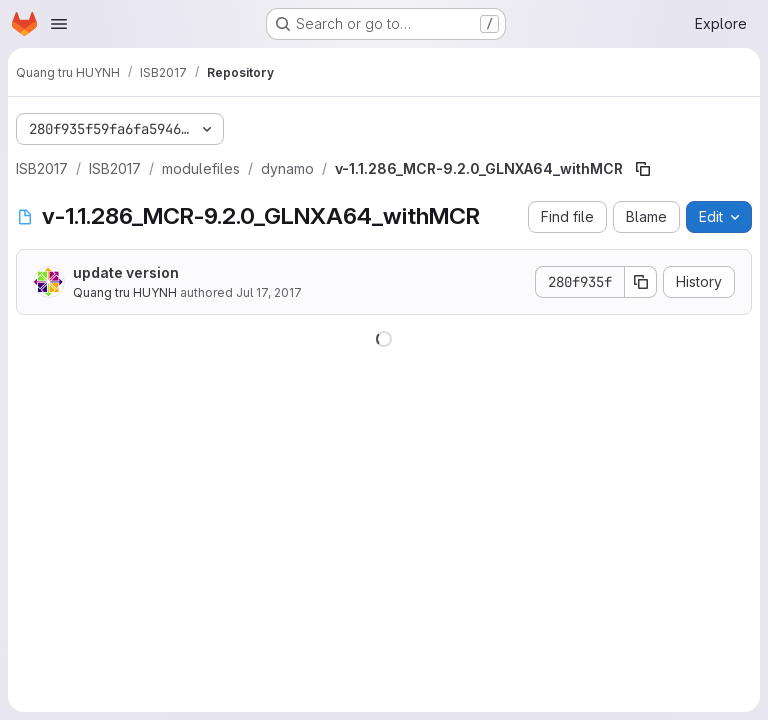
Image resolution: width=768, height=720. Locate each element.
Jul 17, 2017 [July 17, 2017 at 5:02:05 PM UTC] (269, 292)
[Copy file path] (643, 169)
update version (126, 272)
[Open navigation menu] (59, 24)
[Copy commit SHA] (641, 282)
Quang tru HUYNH (125, 292)
